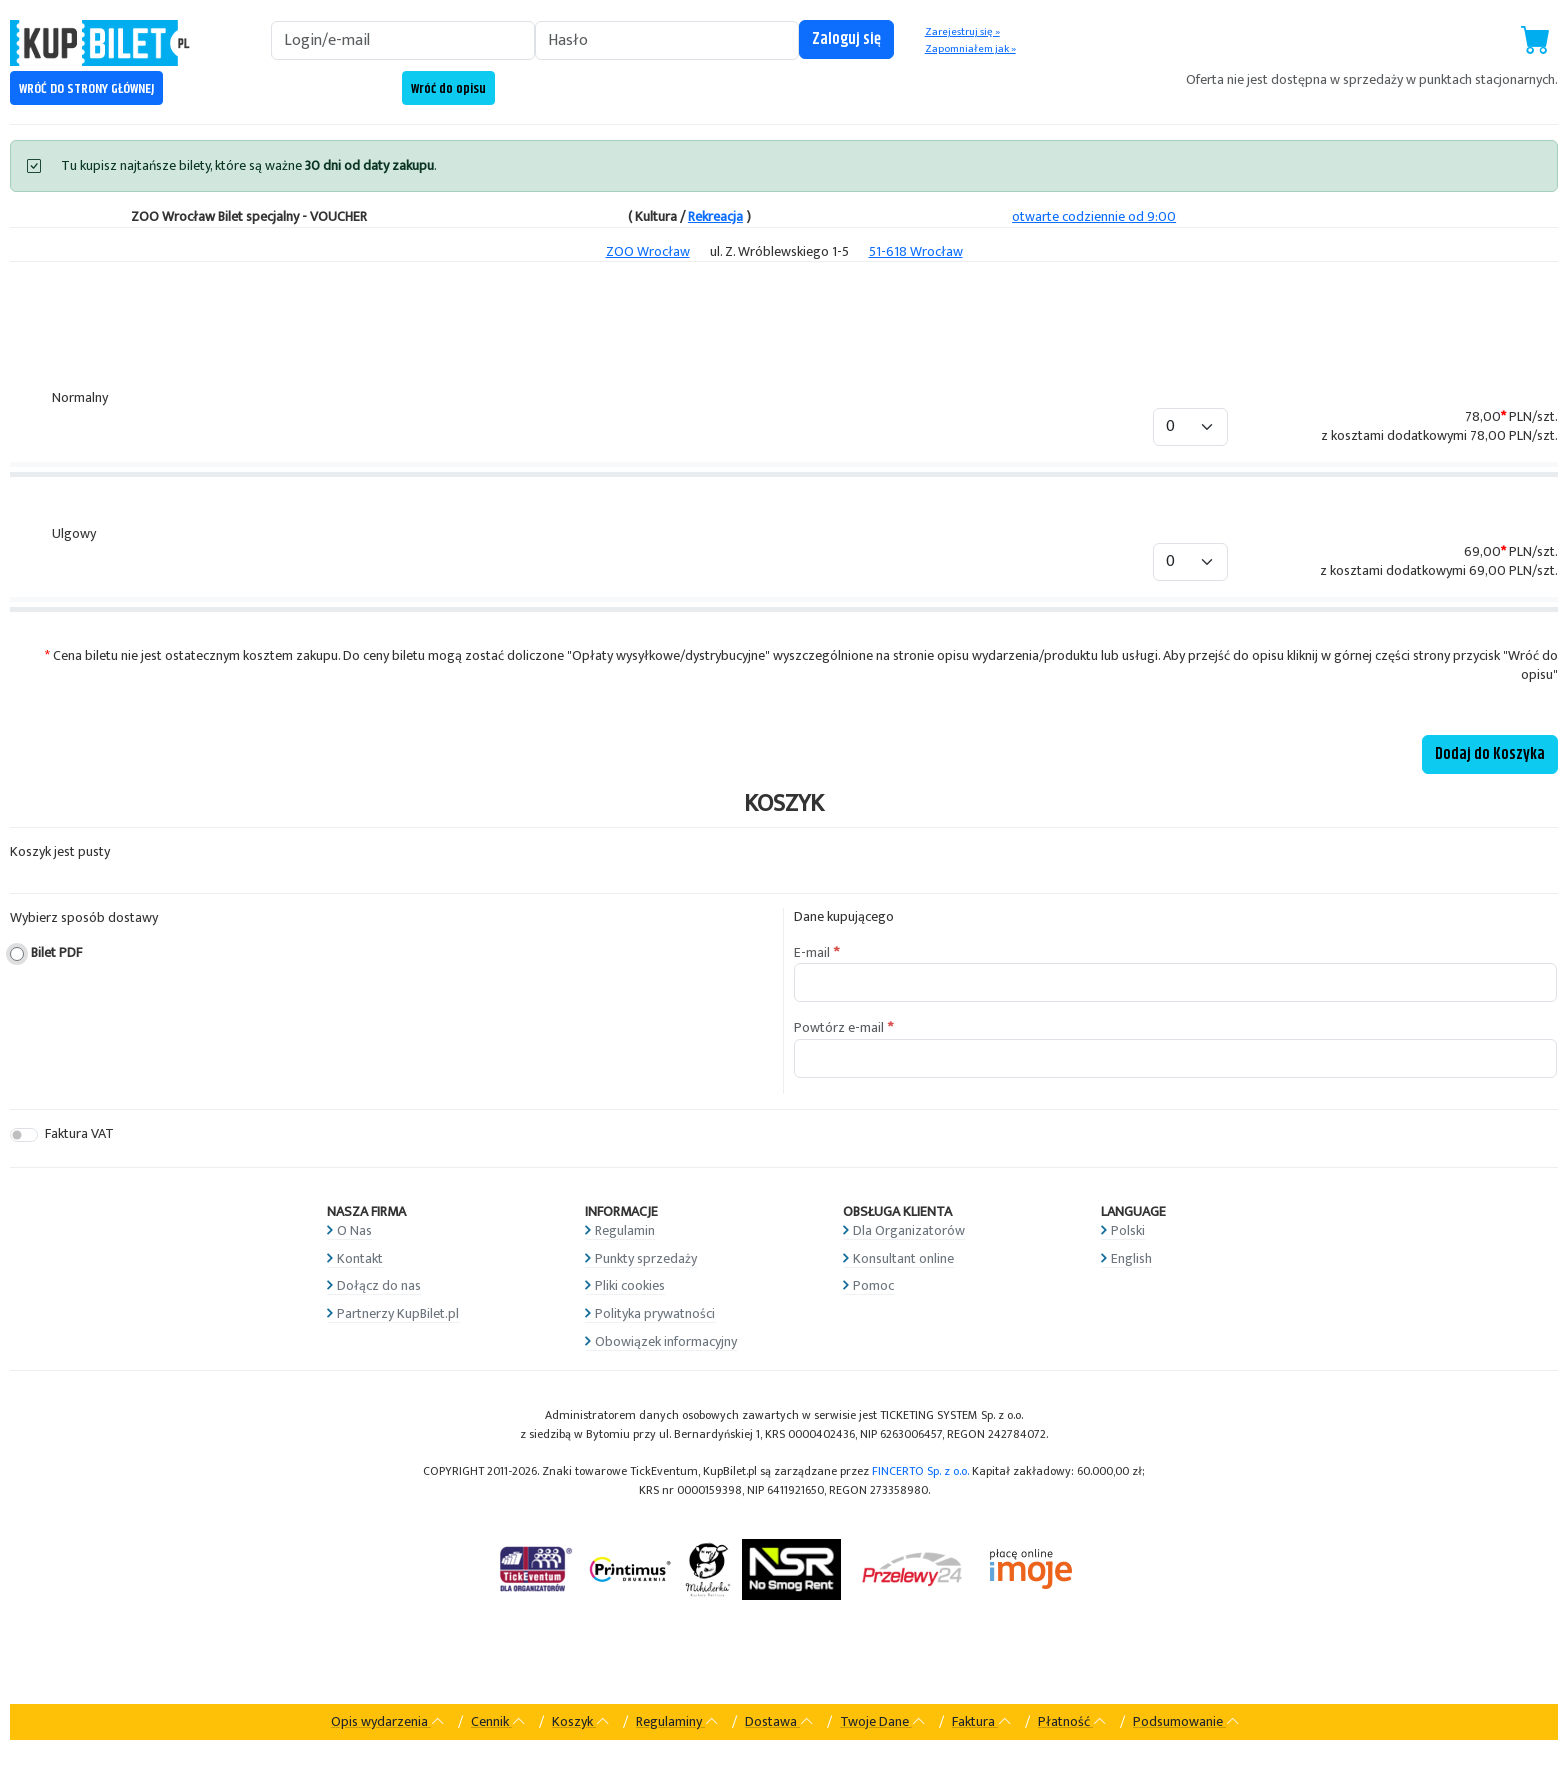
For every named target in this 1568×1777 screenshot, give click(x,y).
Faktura (982, 1721)
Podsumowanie (1186, 1721)
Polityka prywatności (655, 1313)
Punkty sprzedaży (646, 1258)
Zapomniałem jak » (970, 49)
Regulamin (625, 1230)
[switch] (24, 1135)
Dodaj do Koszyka (1490, 754)
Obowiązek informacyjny (666, 1341)
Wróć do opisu (448, 89)
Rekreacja (715, 216)
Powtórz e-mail (839, 1028)
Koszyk (581, 1721)
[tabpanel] (784, 525)
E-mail (812, 953)
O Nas (354, 1230)
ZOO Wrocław (648, 251)
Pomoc (873, 1285)
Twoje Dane (883, 1721)
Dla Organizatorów (909, 1230)
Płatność (1072, 1721)
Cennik (498, 1721)
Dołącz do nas (379, 1285)
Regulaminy (677, 1721)
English (1131, 1258)
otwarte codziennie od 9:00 (1094, 216)
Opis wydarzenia (388, 1721)
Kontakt (360, 1258)
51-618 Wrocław (916, 251)
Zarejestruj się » (962, 32)
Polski (1128, 1230)
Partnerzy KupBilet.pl (398, 1313)
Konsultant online (903, 1258)
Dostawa (779, 1721)
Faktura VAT (79, 1134)
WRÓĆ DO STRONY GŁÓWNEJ (86, 89)
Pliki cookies (630, 1285)
